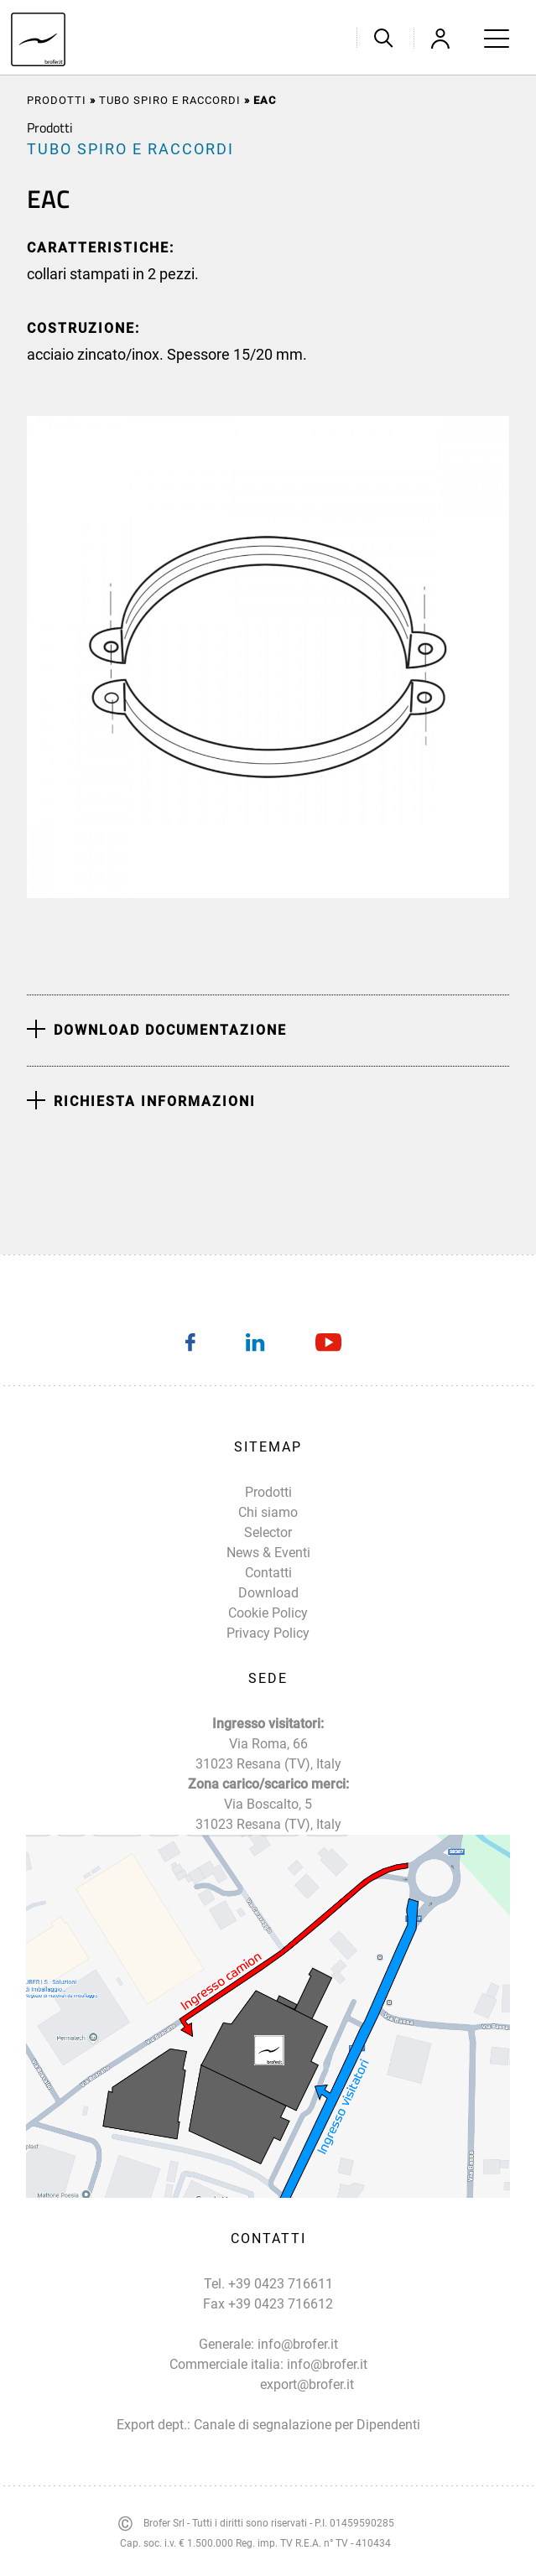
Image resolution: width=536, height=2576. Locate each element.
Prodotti (56, 100)
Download (268, 1593)
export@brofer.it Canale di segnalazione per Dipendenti (307, 2404)
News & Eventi (268, 1553)
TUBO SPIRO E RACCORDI (170, 100)
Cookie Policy (268, 1613)
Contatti (268, 1573)
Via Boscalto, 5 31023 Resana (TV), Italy (268, 1814)
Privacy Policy (268, 1633)
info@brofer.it (298, 2344)
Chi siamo (268, 1512)
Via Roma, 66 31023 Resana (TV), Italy (268, 1754)
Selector (268, 1532)
